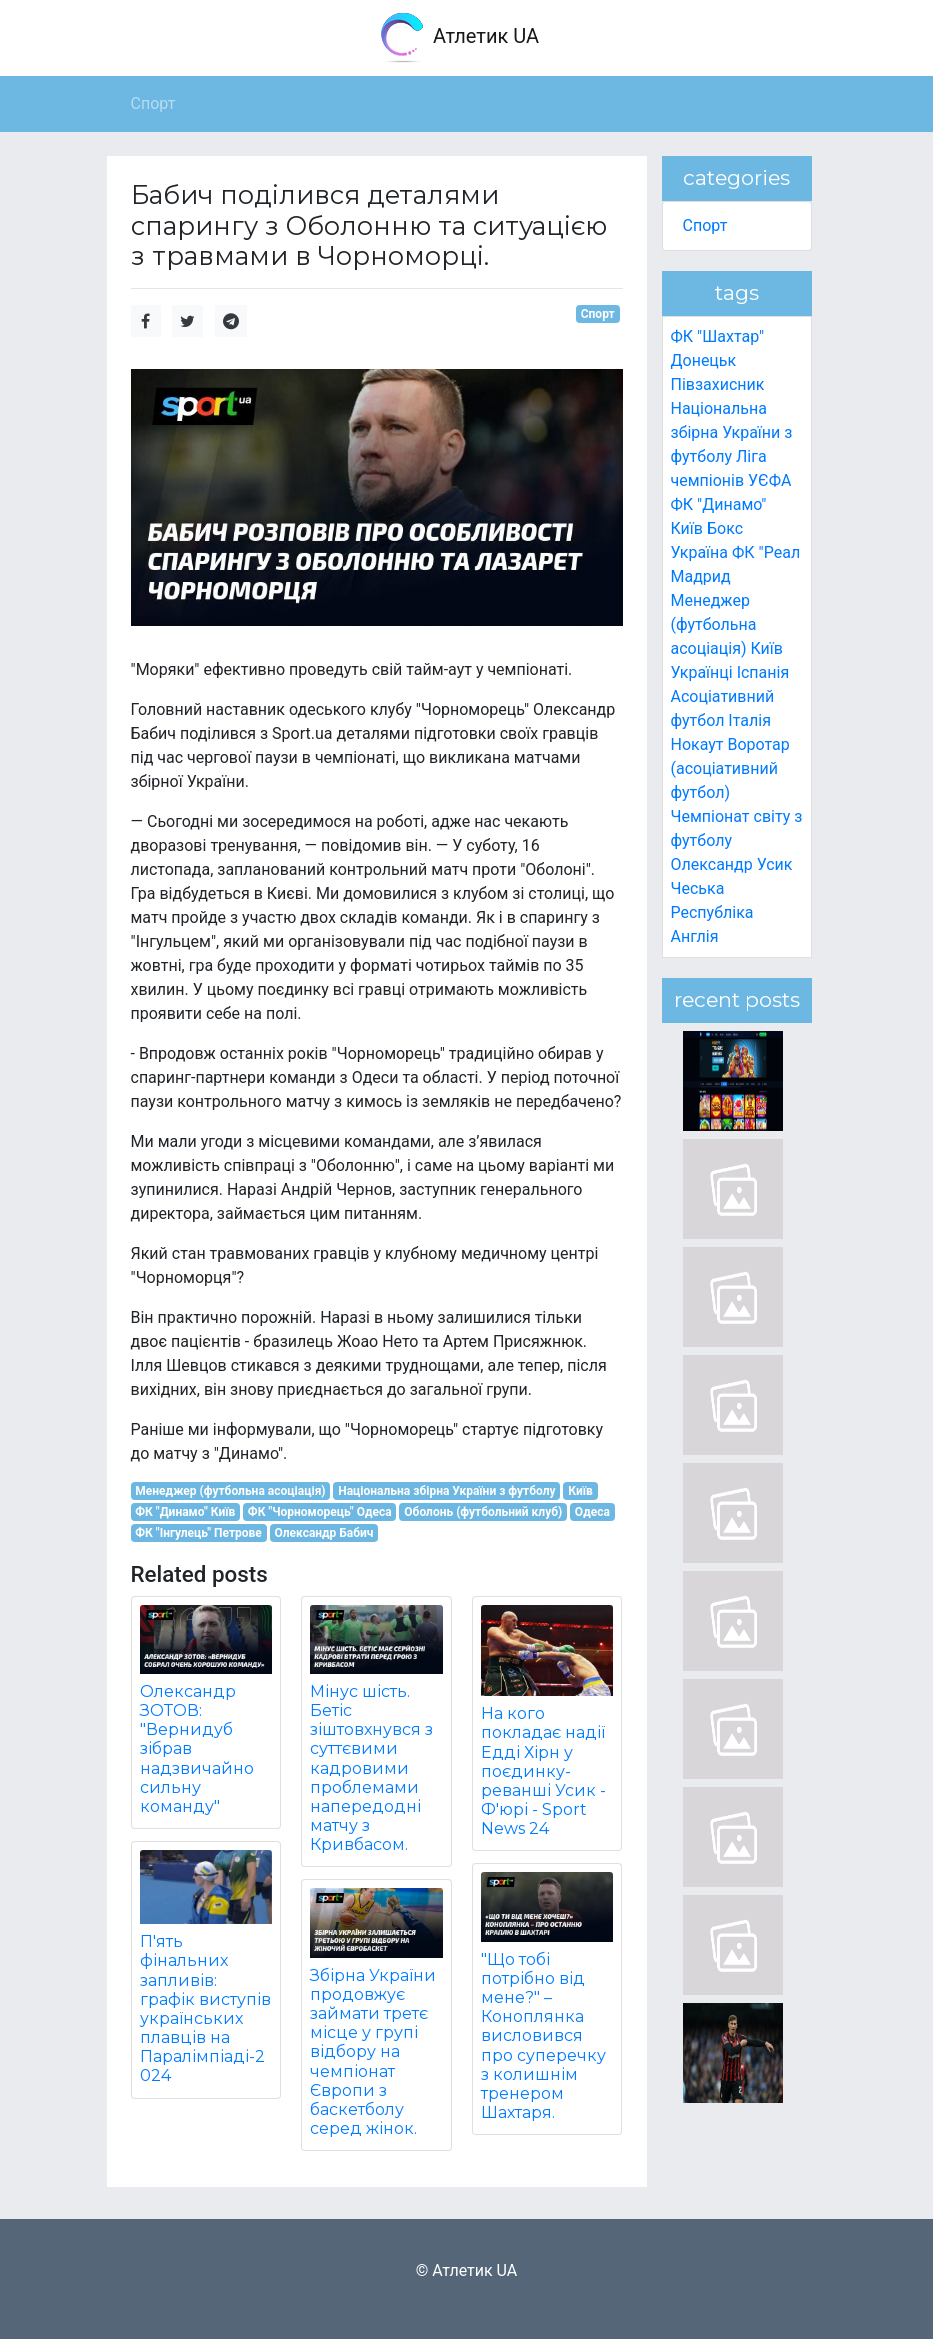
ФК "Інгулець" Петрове (198, 1533)
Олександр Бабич (323, 1533)
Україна (700, 552)
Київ (580, 1491)
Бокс (725, 528)
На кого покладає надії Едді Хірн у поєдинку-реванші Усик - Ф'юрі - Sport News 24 (543, 1771)
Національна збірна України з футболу (446, 1491)
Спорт (598, 314)
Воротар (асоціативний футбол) (730, 768)
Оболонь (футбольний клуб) (483, 1512)
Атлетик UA (458, 38)
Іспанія (763, 672)
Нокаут (697, 744)
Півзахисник (718, 384)
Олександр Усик (732, 864)
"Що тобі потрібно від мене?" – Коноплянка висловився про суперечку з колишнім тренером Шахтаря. (543, 2036)
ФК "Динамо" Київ (185, 1512)
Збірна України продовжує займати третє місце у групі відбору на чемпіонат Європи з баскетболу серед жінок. (373, 2052)
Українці (702, 672)
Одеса (592, 1512)
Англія (695, 936)
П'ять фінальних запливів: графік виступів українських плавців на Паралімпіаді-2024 (205, 2008)
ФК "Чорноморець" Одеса (320, 1512)
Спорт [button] (153, 103)
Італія (749, 720)
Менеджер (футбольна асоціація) (230, 1491)
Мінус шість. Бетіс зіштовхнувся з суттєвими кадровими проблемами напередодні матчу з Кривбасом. (371, 1768)
